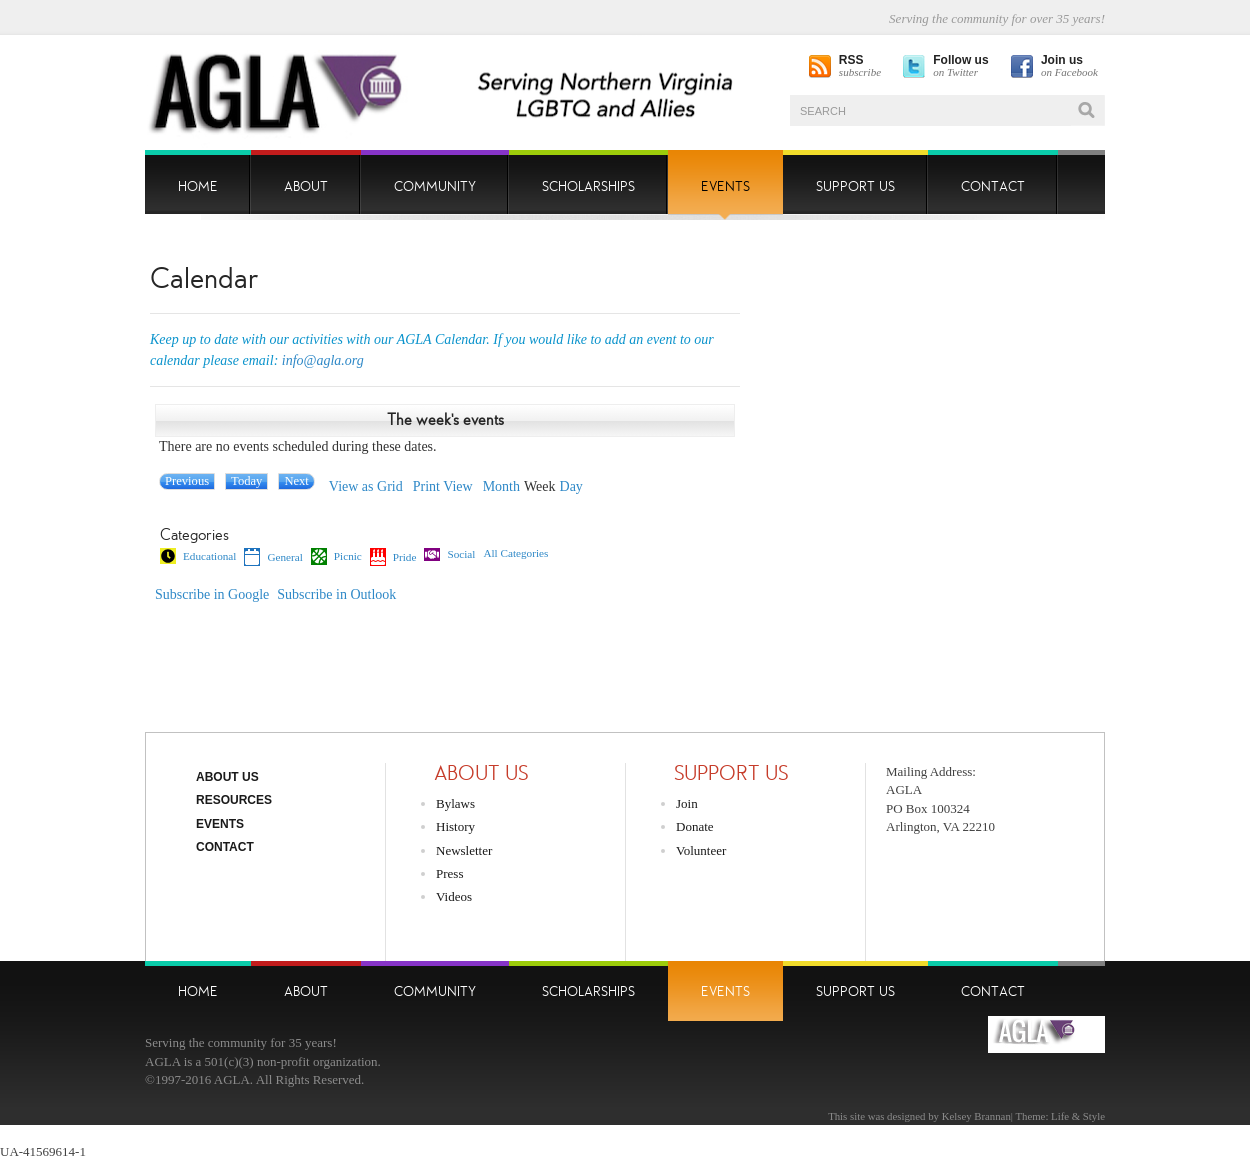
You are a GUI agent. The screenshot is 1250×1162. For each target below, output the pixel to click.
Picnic (336, 556)
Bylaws (455, 803)
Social (449, 554)
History (455, 826)
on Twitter (960, 66)
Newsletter (464, 850)
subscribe (860, 66)
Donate (695, 826)
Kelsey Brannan (976, 1116)
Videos (454, 896)
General (273, 557)
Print (443, 487)
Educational (198, 556)
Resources (234, 800)
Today (246, 481)
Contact (225, 847)
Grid (366, 487)
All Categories (515, 553)
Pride (393, 557)
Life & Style (1078, 1116)
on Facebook (1069, 66)
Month (501, 487)
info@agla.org (323, 360)
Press (449, 873)
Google (212, 595)
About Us (227, 777)
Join (687, 803)
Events (220, 824)
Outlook (336, 595)
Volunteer (701, 850)
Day (571, 487)
